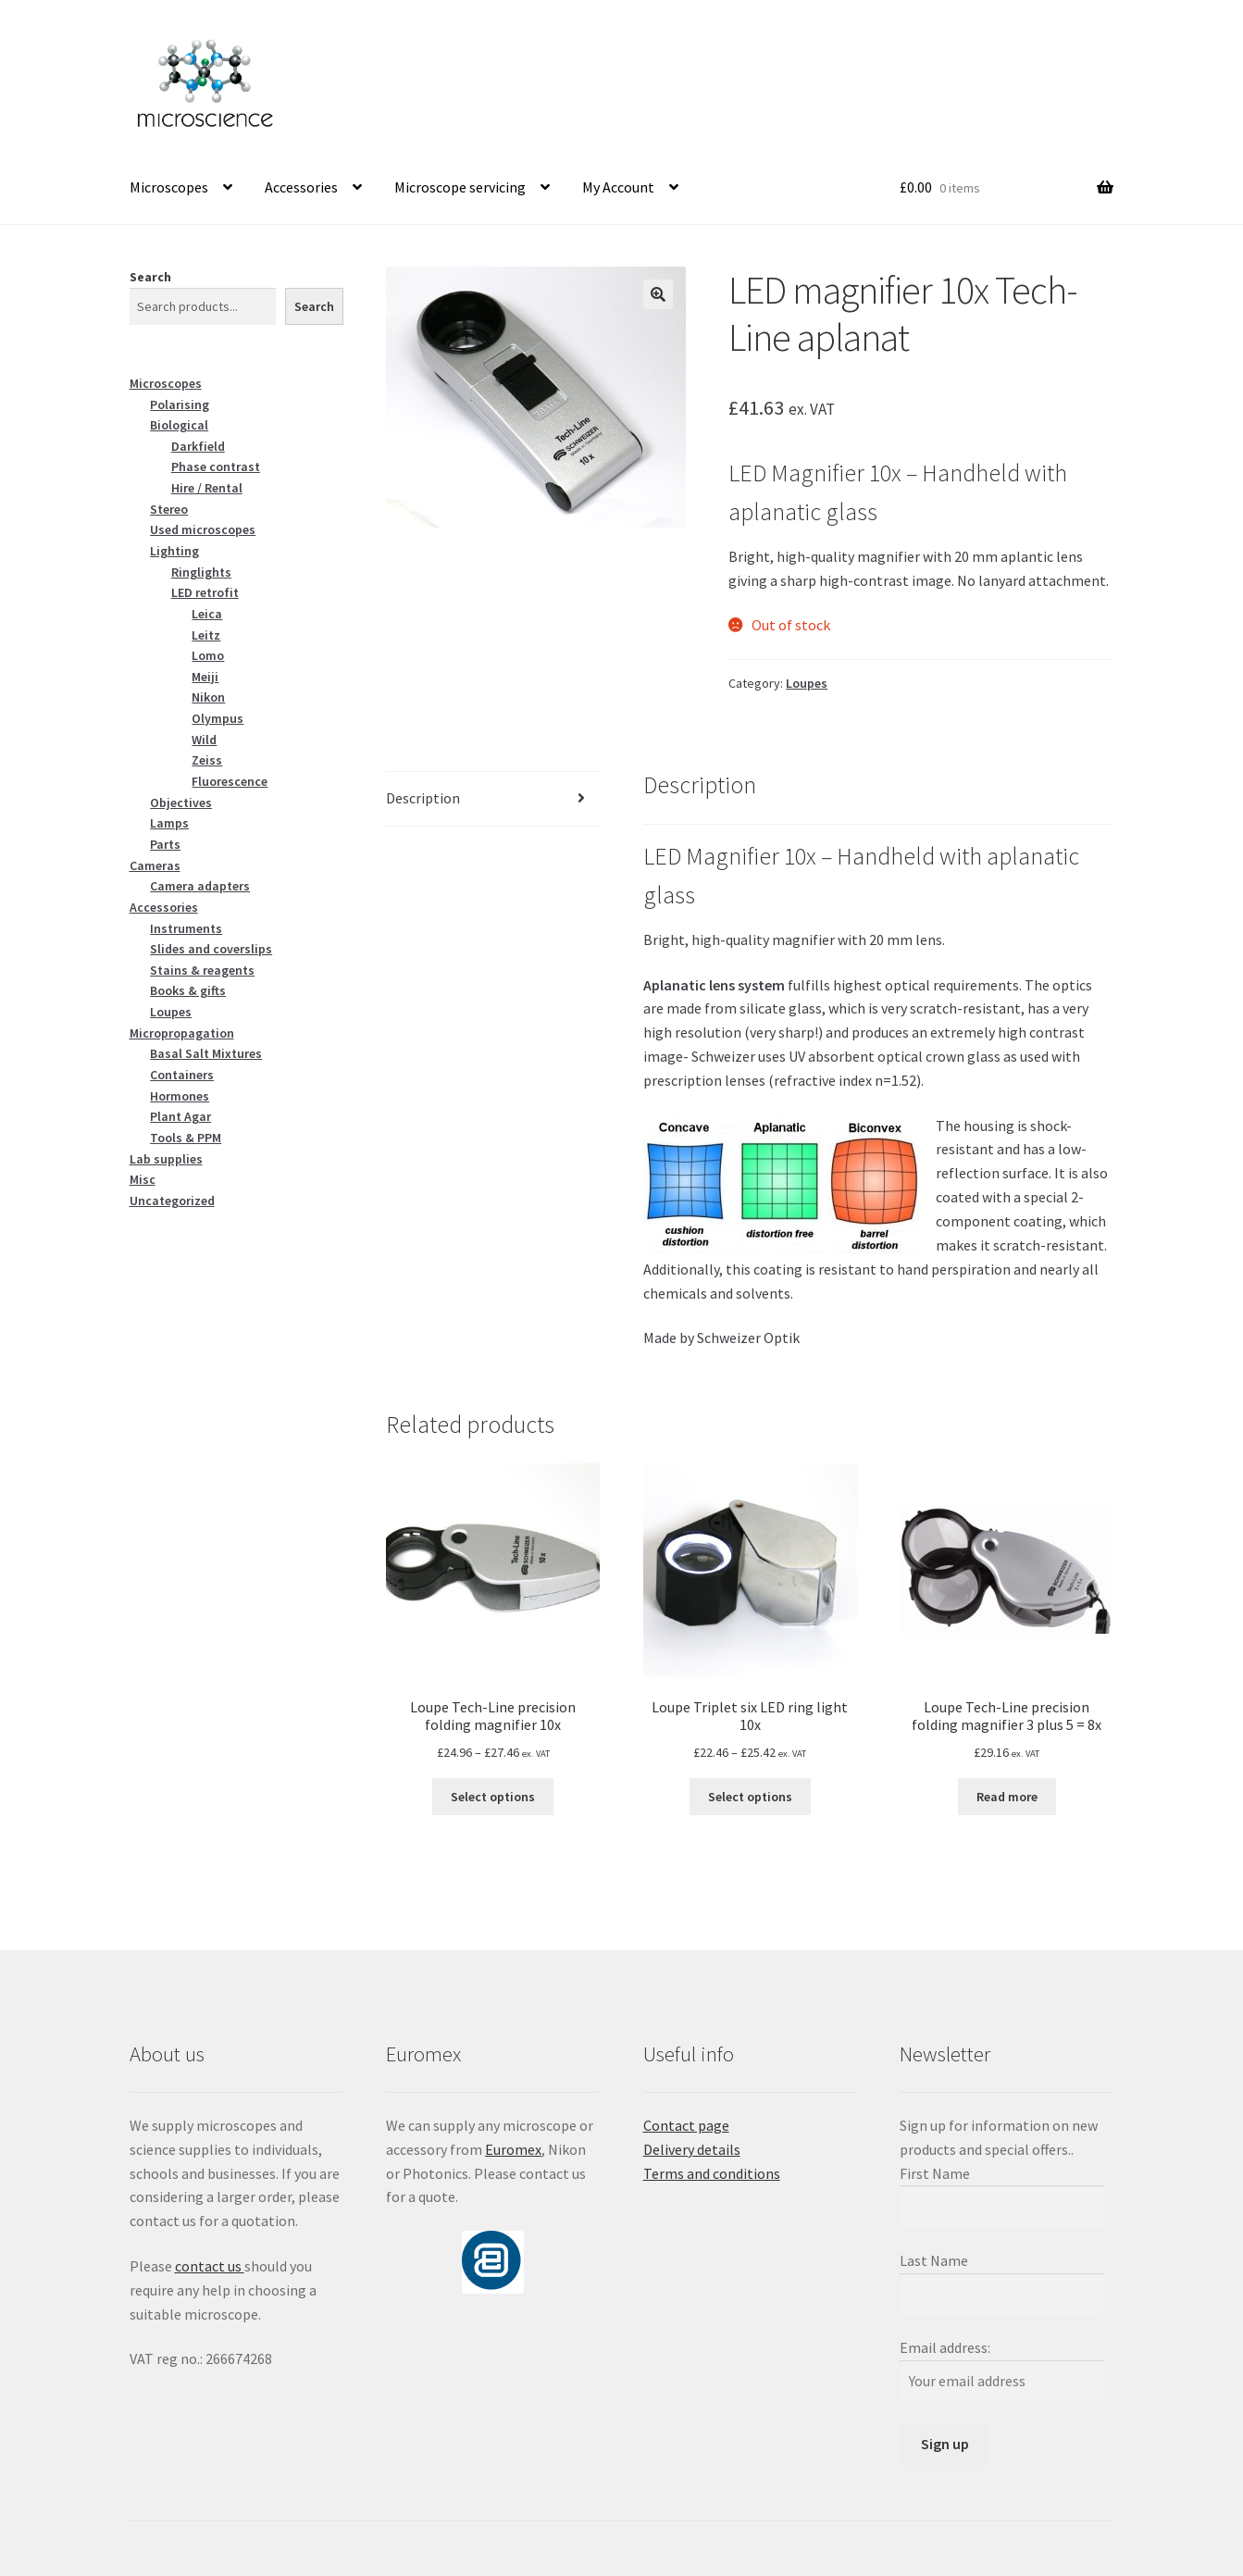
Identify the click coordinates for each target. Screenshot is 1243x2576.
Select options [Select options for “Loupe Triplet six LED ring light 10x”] (750, 1796)
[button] (658, 294)
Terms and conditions (711, 2173)
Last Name (934, 2260)
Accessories (301, 187)
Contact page (686, 2125)
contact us (209, 2266)
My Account (618, 187)
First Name (935, 2173)
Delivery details (691, 2149)
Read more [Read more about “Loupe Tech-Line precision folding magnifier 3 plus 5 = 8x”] (1007, 1796)
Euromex (513, 2149)
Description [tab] (423, 798)
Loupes (806, 683)
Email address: (945, 2347)
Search (150, 276)
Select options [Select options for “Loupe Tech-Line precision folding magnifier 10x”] (493, 1796)
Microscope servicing (460, 187)
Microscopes (169, 187)
